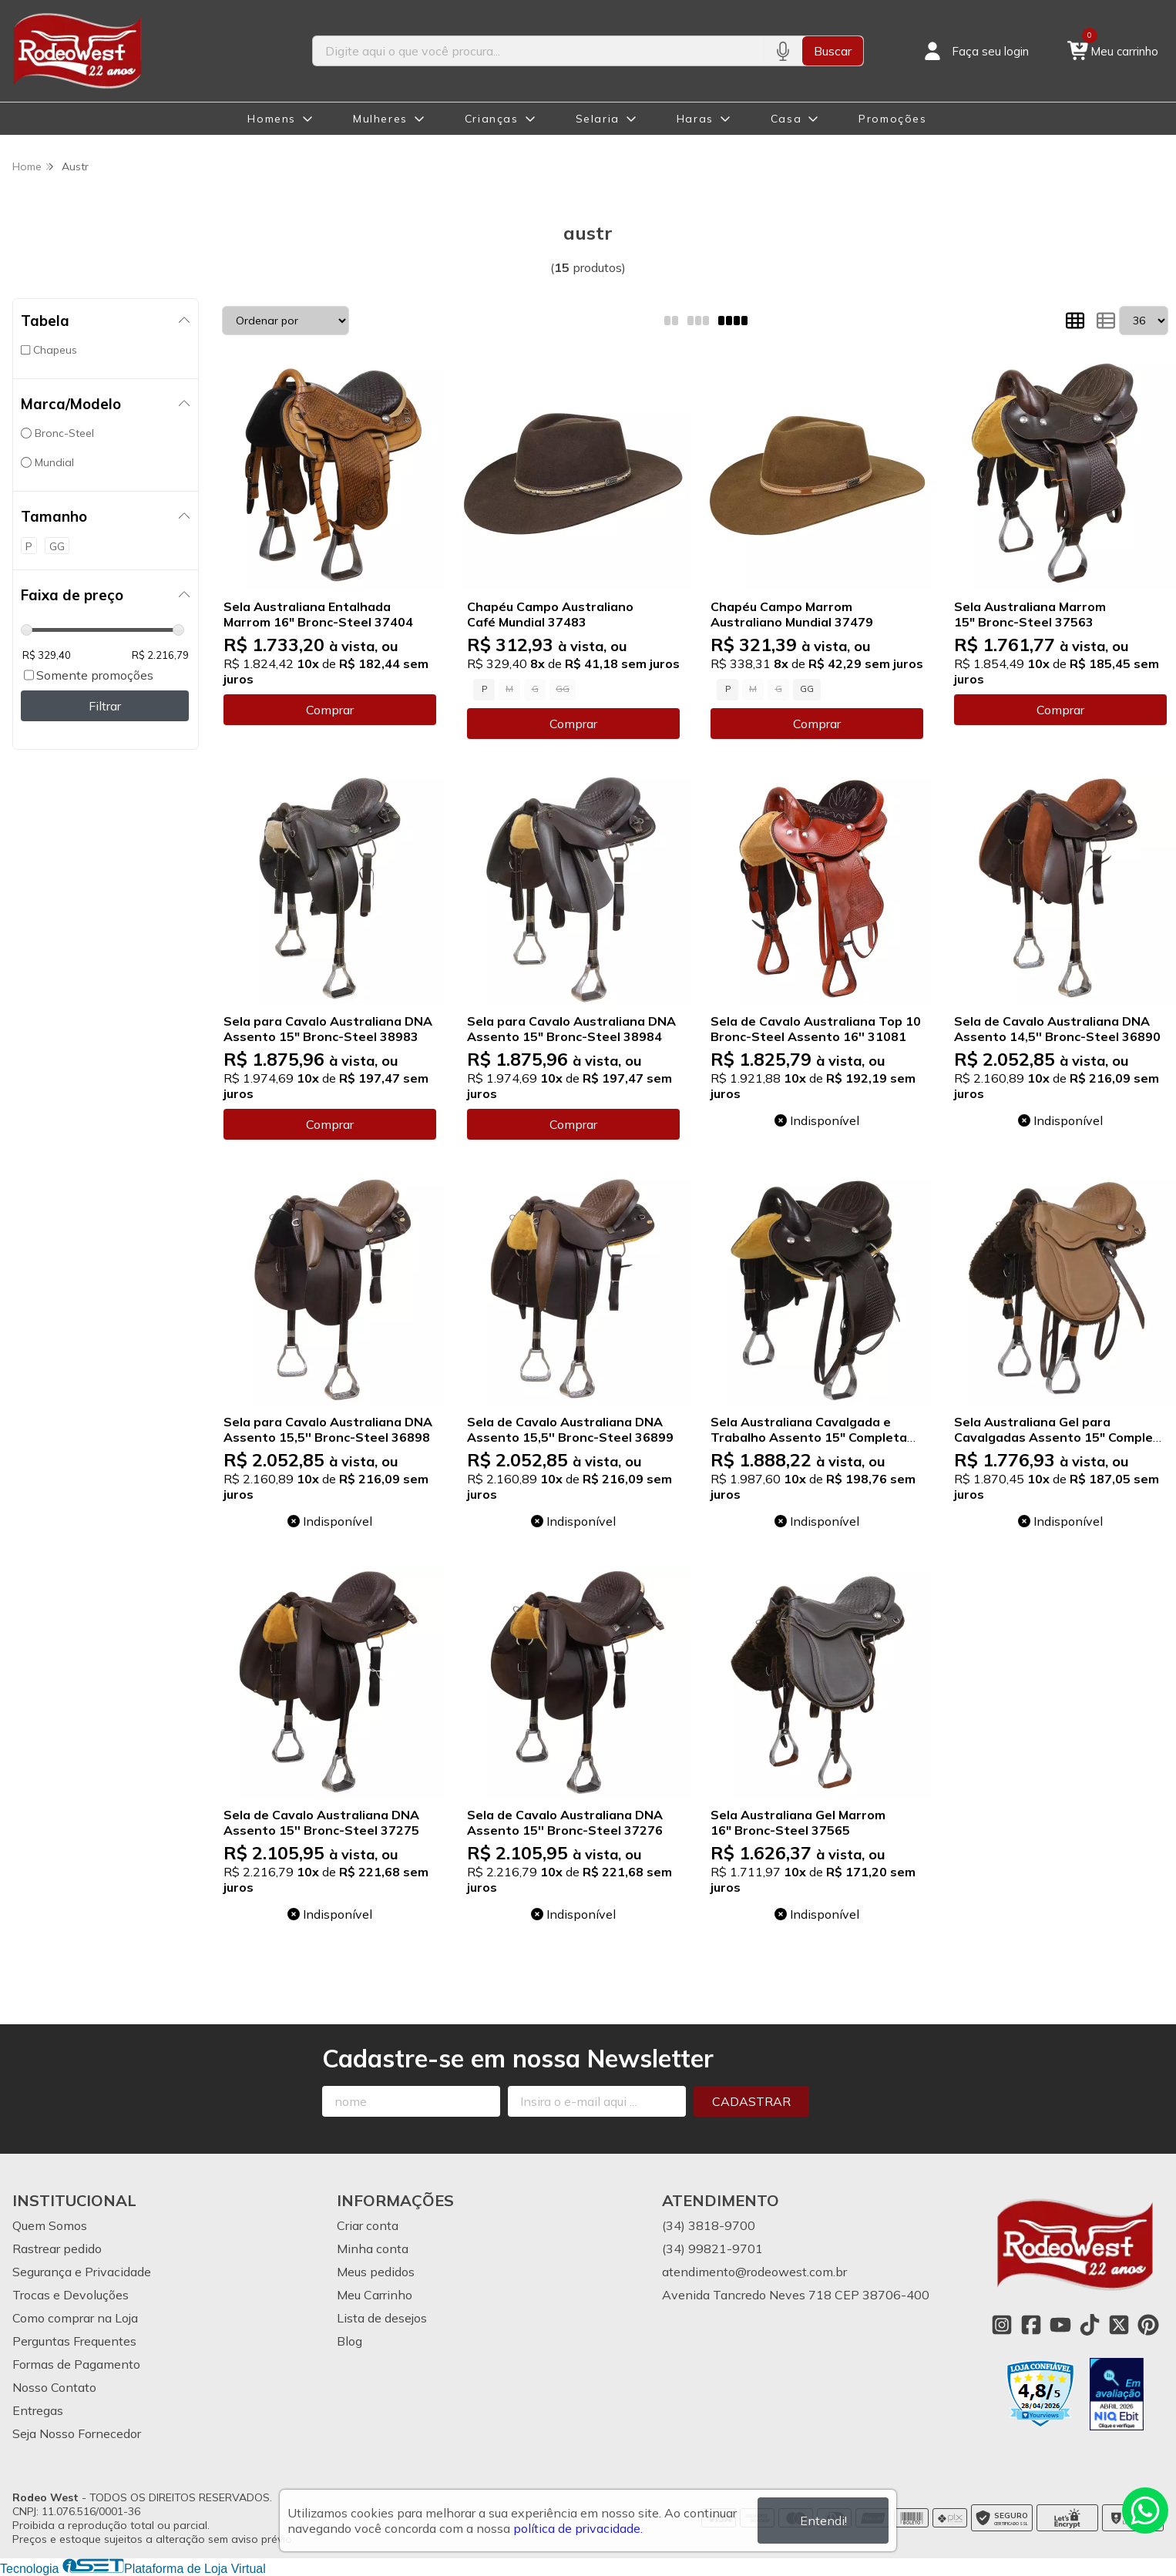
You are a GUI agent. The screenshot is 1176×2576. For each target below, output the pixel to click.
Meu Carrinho (374, 2294)
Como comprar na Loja (75, 2318)
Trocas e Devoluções (70, 2294)
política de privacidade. (578, 2528)
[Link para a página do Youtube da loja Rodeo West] (1060, 2325)
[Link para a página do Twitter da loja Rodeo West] (1119, 2325)
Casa (786, 119)
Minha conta (372, 2248)
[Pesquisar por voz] (782, 50)
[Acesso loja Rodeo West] (975, 51)
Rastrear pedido (57, 2248)
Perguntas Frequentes (74, 2341)
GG (807, 688)
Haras (695, 119)
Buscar (833, 51)
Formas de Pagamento (76, 2364)
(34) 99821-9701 (712, 2248)
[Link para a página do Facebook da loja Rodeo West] (1031, 2325)
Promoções (892, 119)
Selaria (598, 119)
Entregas (37, 2410)
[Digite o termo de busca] (538, 50)
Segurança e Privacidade (81, 2271)
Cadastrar (751, 2101)
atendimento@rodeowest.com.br (754, 2271)
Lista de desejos (382, 2318)
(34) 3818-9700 (708, 2225)
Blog (349, 2341)
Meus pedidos (376, 2271)
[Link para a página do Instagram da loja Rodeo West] (1002, 2325)
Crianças (492, 119)
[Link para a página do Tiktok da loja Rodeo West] (1089, 2325)
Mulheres (380, 119)
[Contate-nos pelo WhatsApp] (1145, 2510)
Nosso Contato (54, 2387)
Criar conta (367, 2225)
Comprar (330, 709)
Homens (271, 119)
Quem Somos (49, 2225)
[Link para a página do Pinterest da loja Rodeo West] (1148, 2325)
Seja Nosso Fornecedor (76, 2433)
